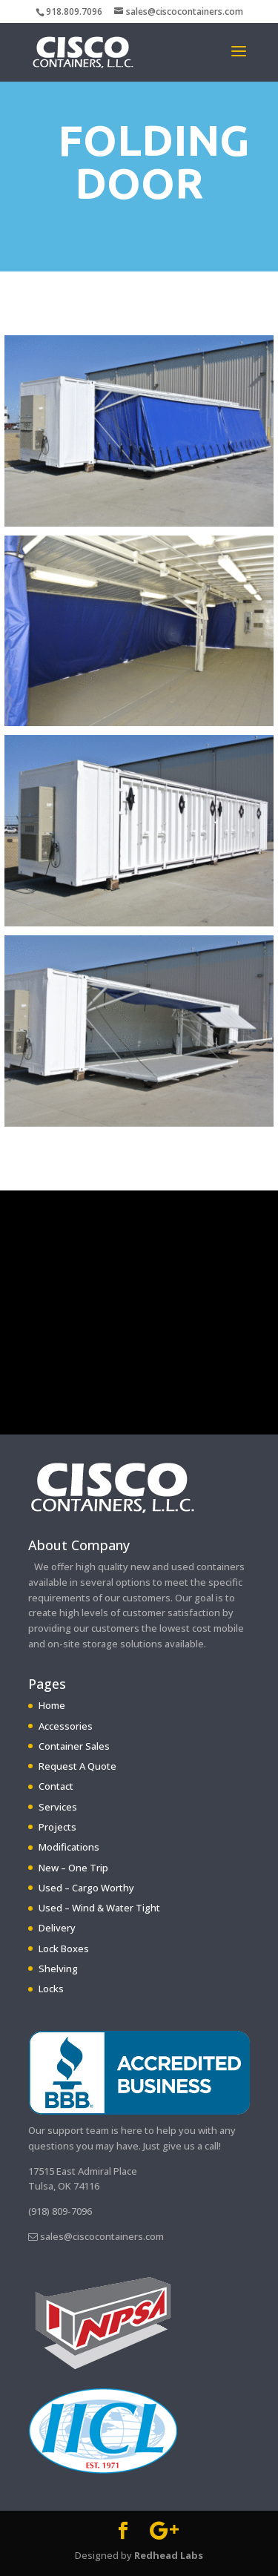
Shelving (58, 1968)
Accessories (66, 1726)
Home (52, 1705)
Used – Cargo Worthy (86, 1887)
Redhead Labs (168, 2555)
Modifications (69, 1847)
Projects (57, 1827)
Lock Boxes (64, 1948)
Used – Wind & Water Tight (99, 1907)
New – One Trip (73, 1867)
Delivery (57, 1927)
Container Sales (74, 1746)
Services (58, 1807)
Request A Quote (77, 1766)
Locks (51, 1988)
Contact (56, 1786)
